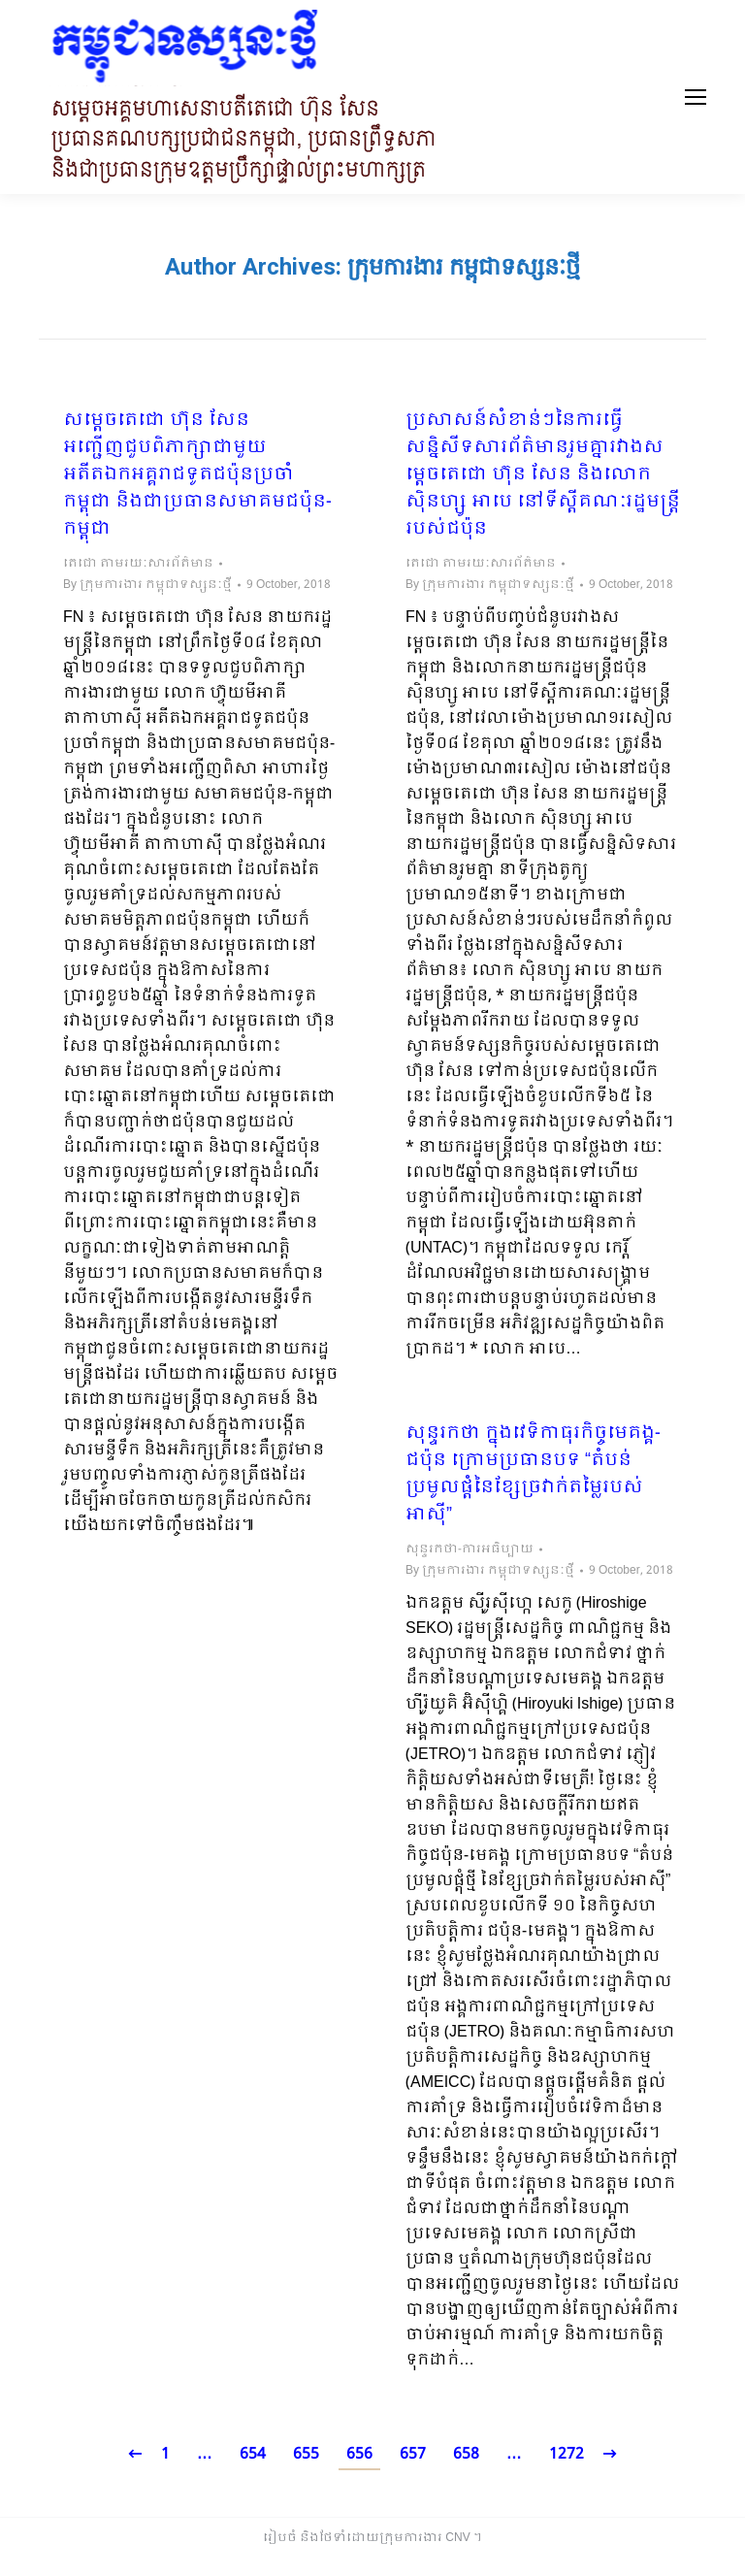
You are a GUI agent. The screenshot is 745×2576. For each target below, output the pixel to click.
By (147, 585)
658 (466, 2454)
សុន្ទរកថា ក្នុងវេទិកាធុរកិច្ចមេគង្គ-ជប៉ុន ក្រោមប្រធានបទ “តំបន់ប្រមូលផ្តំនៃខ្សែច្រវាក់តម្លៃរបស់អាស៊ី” (533, 1474)
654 (253, 2454)
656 (359, 2454)
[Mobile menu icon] (695, 97)
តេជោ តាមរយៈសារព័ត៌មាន (138, 563)
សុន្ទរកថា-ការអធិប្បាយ (469, 1549)
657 (413, 2454)
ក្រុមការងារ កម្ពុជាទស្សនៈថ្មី (463, 266)
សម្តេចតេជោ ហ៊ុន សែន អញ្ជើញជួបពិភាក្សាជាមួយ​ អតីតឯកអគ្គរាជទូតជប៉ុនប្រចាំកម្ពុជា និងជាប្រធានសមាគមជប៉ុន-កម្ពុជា (197, 475)
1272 (566, 2454)
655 (306, 2454)
